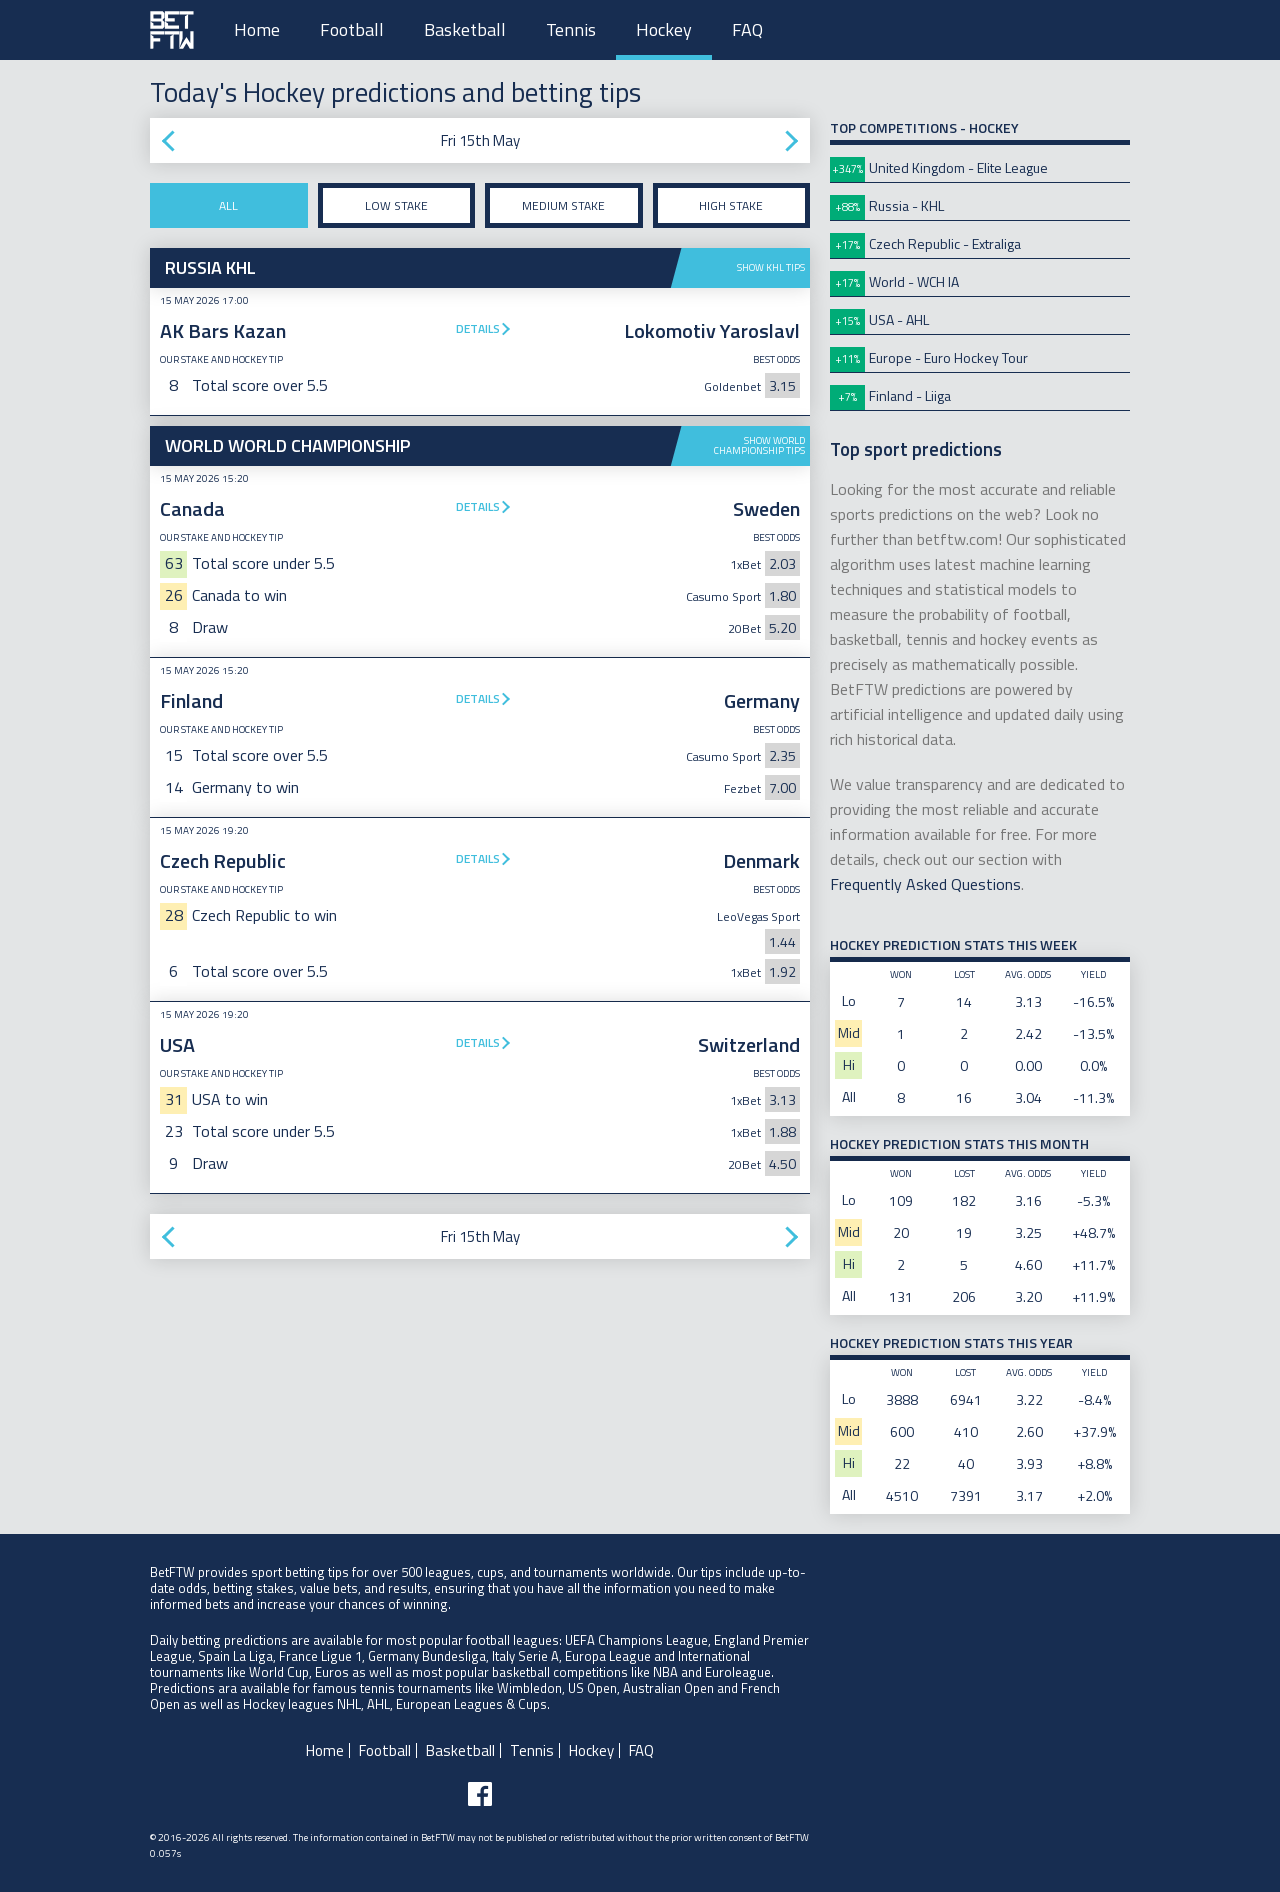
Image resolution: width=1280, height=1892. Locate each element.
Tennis (571, 29)
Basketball (465, 29)
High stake (731, 205)
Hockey (664, 29)
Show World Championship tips (759, 445)
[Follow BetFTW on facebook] (480, 1794)
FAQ (747, 29)
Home (257, 29)
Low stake (396, 205)
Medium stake (563, 205)
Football (352, 29)
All (228, 205)
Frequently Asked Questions (925, 884)
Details (478, 328)
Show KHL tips (771, 267)
